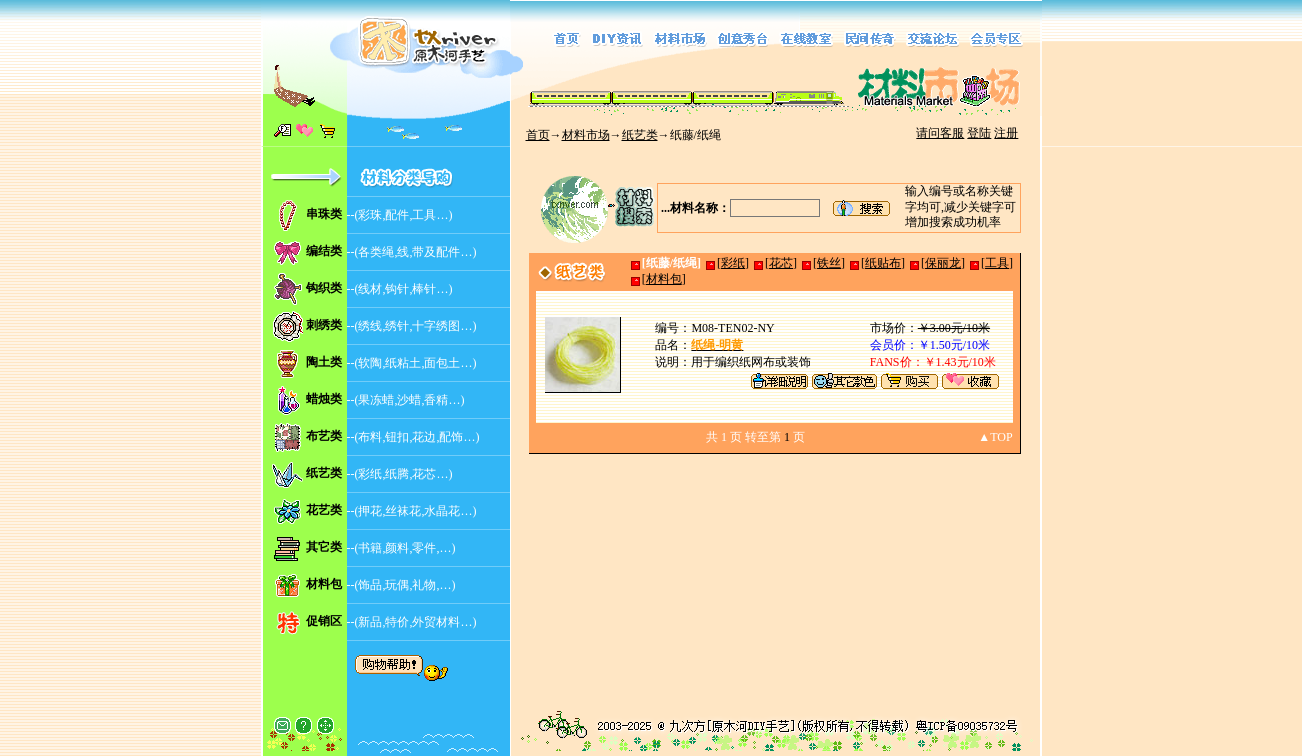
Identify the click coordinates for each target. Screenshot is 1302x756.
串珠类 (324, 214)
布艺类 (324, 436)
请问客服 (940, 133)
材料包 (324, 584)
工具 (997, 263)
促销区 (324, 621)
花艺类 (324, 510)
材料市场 (586, 135)
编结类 (324, 251)
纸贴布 (883, 263)
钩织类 (324, 288)
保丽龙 (943, 263)
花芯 (781, 263)
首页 (538, 135)
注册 (1006, 133)
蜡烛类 (324, 399)
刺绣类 (324, 325)
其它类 (324, 547)
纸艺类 (640, 135)
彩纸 (733, 263)
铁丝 (829, 263)
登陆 (979, 133)
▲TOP (995, 437)
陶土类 (324, 362)
